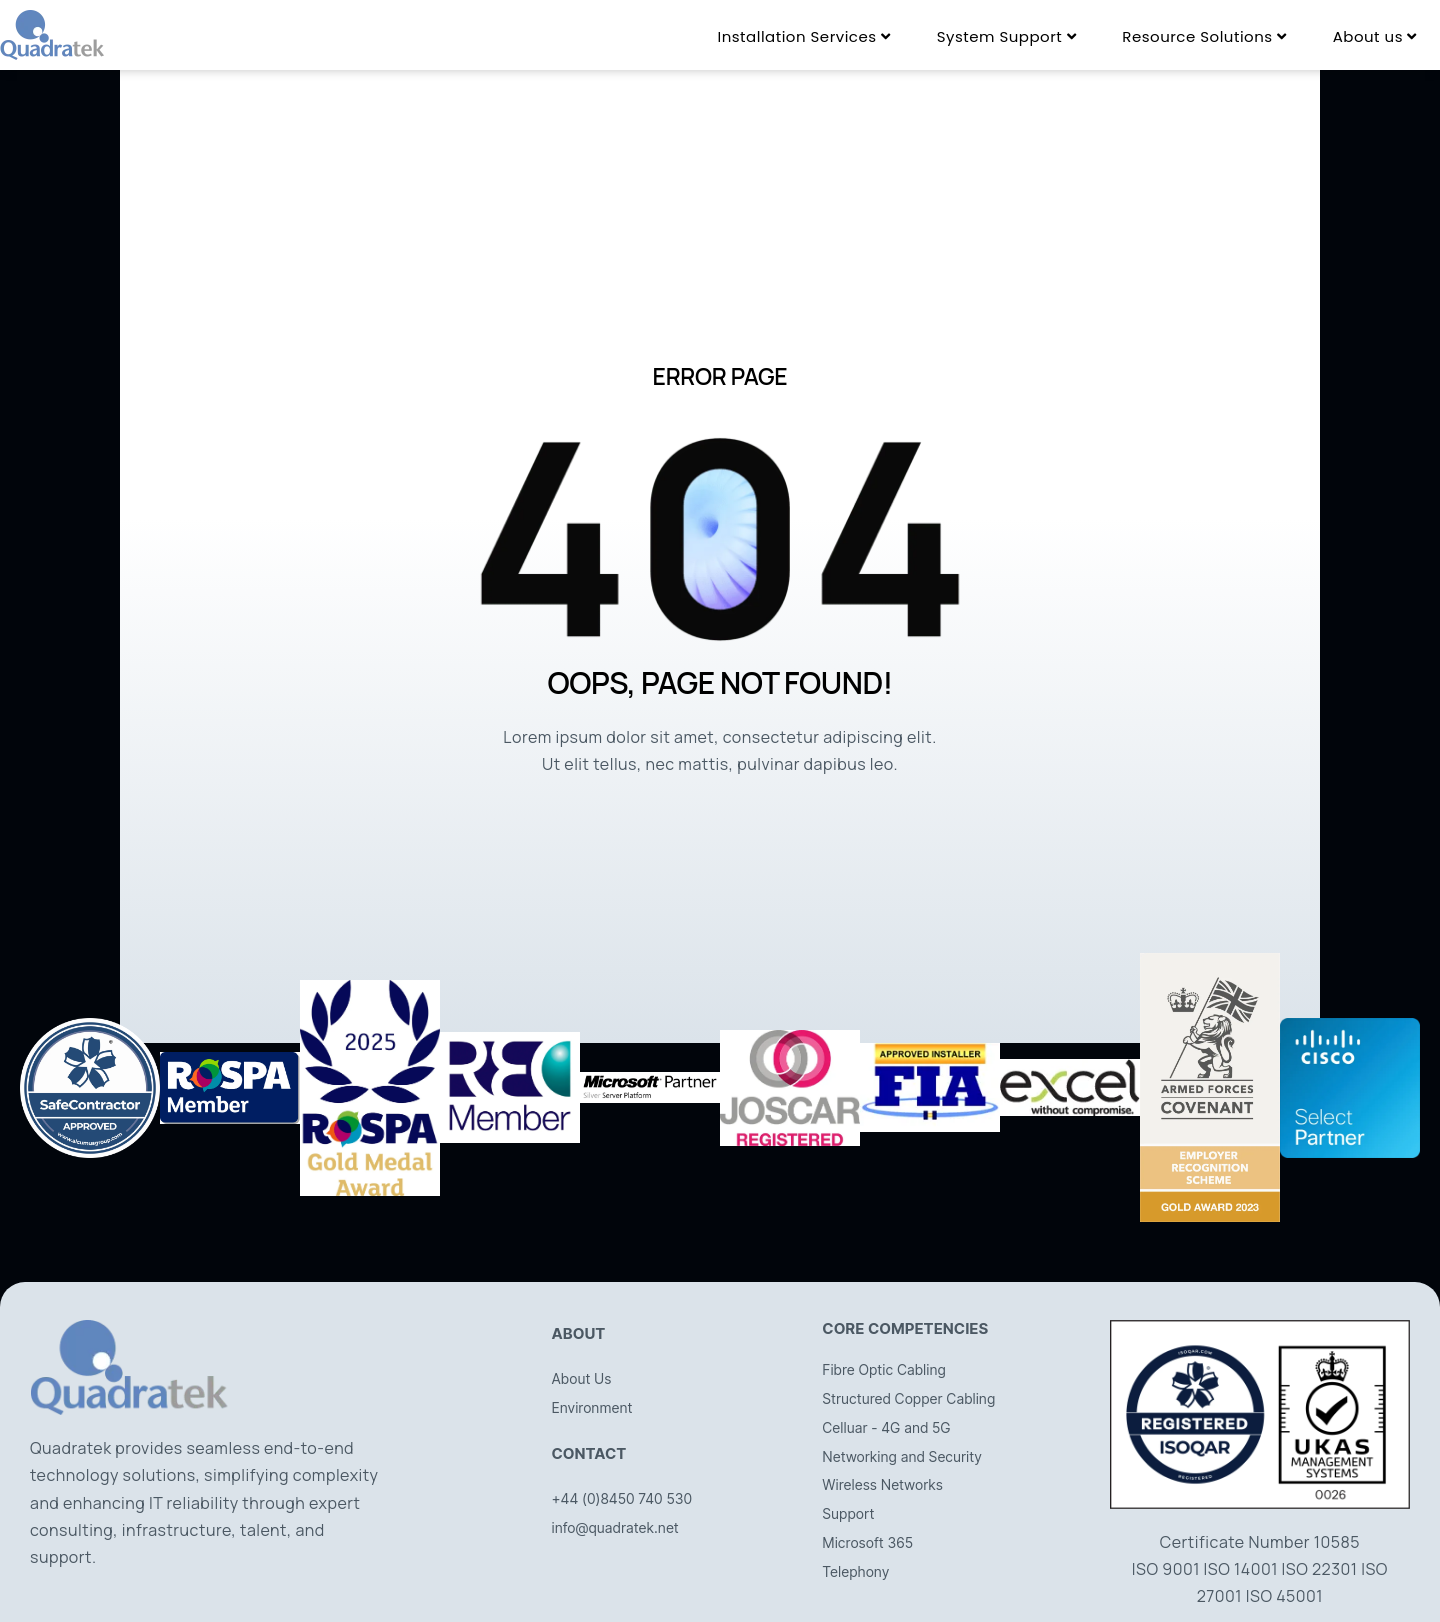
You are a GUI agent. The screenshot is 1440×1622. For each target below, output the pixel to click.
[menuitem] (803, 36)
